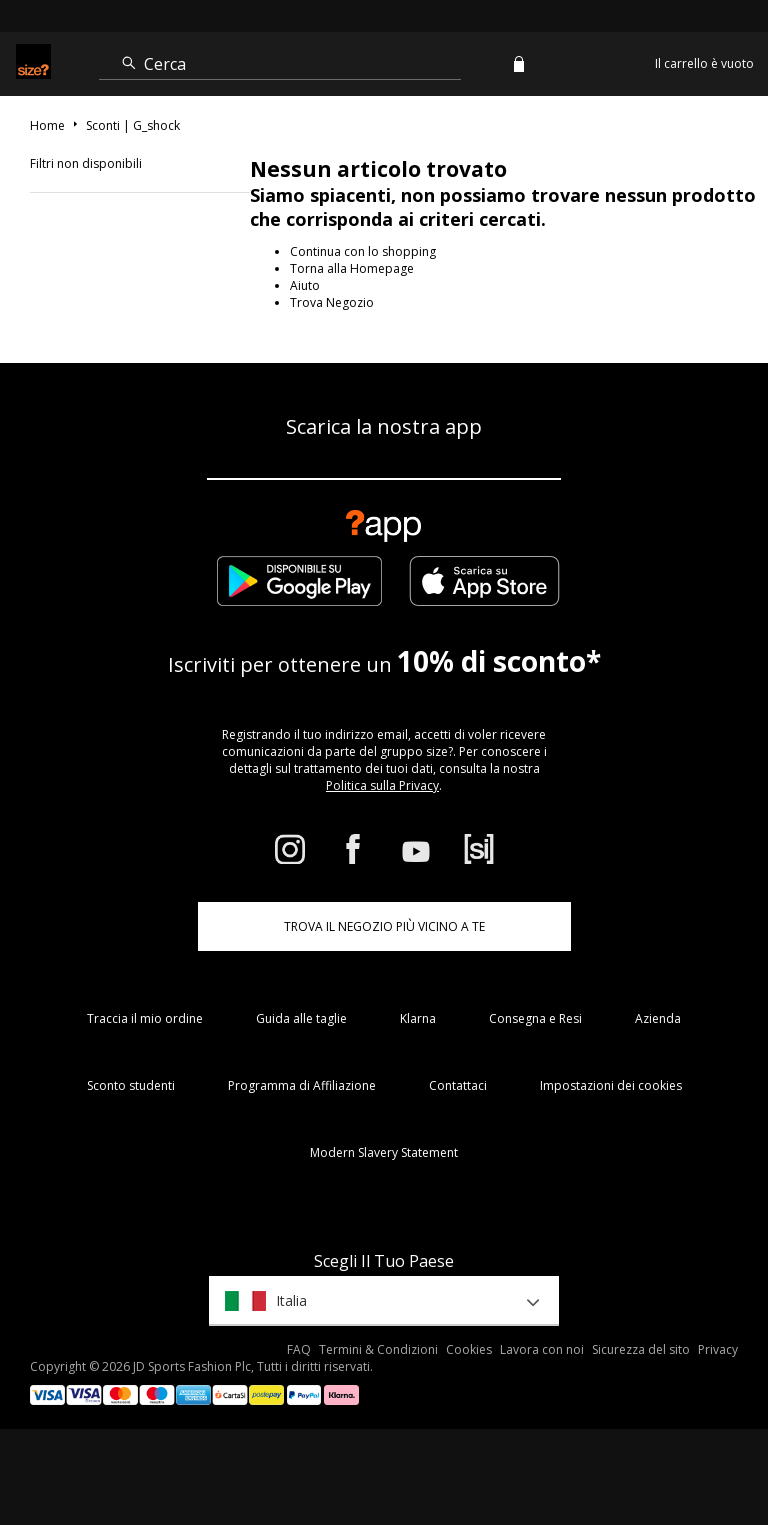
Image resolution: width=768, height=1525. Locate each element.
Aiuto (305, 285)
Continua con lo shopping (363, 251)
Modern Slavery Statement (384, 1152)
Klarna (418, 1018)
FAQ (299, 1349)
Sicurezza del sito (641, 1349)
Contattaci (458, 1085)
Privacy (718, 1349)
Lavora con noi (542, 1349)
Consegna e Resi (535, 1018)
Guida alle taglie (301, 1018)
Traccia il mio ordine (145, 1018)
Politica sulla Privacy (382, 785)
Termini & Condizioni (378, 1349)
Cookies (469, 1349)
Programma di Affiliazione (302, 1085)
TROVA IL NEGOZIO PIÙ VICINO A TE (384, 926)
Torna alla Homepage (352, 268)
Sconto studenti (131, 1085)
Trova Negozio (332, 302)
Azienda (658, 1018)
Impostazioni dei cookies (611, 1085)
